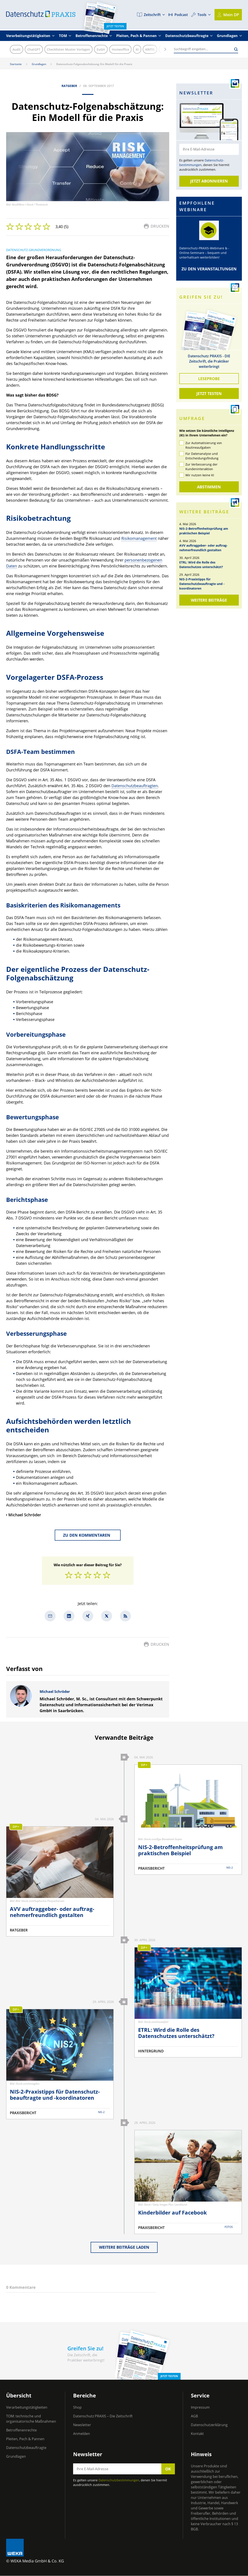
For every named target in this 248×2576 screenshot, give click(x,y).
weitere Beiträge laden (124, 2247)
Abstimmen (209, 486)
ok (168, 2468)
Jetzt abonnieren (209, 181)
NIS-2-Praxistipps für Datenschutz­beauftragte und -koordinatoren (202, 583)
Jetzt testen (209, 393)
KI (137, 49)
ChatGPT (33, 49)
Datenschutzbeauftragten (134, 785)
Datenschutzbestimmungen (118, 2480)
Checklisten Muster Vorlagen (68, 49)
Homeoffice (120, 49)
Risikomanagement (139, 538)
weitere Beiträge (204, 512)
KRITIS (150, 49)
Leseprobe (209, 378)
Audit (16, 49)
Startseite (16, 64)
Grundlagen (39, 64)
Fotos (229, 2226)
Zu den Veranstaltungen (209, 268)
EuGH (101, 49)
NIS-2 (229, 1867)
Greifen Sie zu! (201, 297)
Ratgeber (69, 86)
